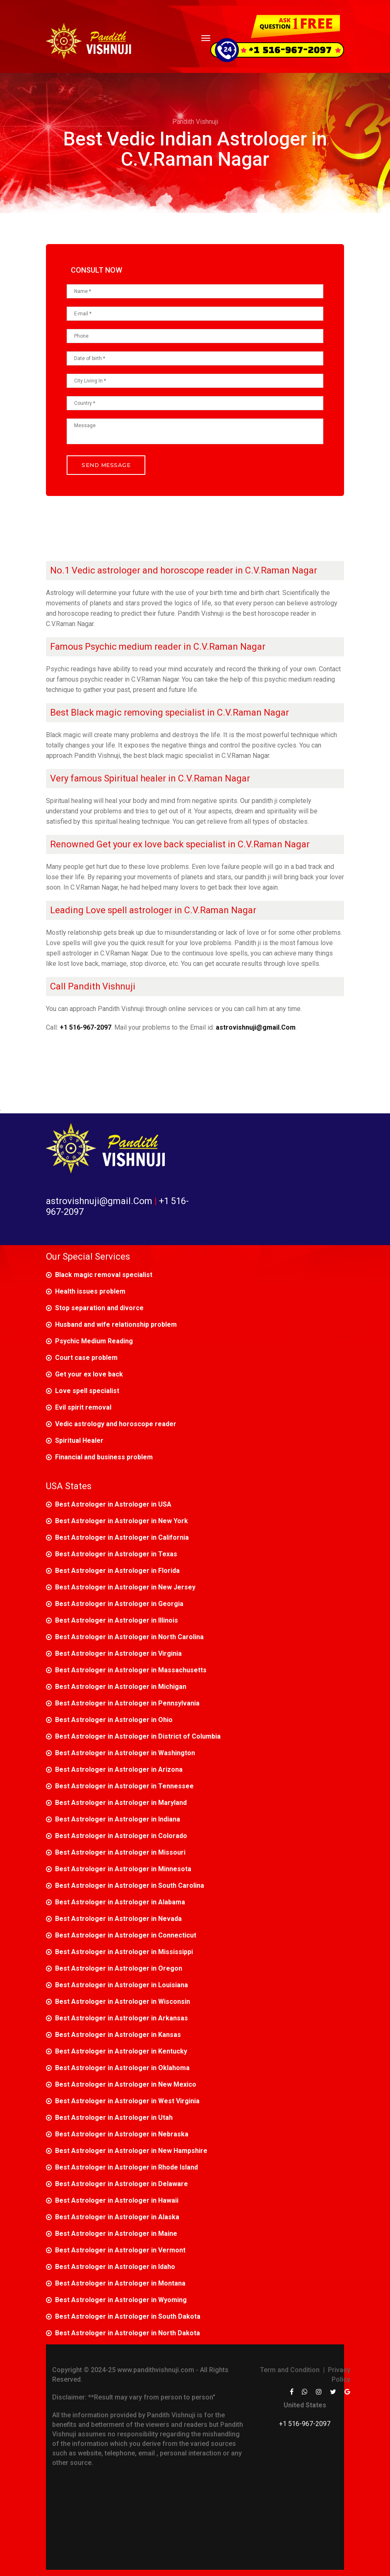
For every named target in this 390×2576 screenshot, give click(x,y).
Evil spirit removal (83, 1407)
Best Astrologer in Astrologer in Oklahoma (122, 2068)
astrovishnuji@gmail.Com (100, 1201)
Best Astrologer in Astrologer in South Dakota (127, 2316)
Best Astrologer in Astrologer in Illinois (116, 1620)
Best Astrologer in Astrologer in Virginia (118, 1653)
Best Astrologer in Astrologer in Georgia (119, 1604)
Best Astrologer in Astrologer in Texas (116, 1554)
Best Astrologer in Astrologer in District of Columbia (138, 1736)
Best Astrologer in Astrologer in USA (113, 1504)
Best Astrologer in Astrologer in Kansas (118, 2035)
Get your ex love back (89, 1374)
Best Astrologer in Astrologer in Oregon (118, 1968)
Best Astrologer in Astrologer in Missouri (120, 1852)
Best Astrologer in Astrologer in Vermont (120, 2250)
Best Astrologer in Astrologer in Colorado (121, 1836)
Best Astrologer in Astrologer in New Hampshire (131, 2151)
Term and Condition (290, 2370)
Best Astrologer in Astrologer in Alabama (120, 1902)
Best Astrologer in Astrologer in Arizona (119, 1769)
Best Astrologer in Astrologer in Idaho (115, 2267)
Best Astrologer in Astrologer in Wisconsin (122, 2001)
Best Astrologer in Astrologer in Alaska (117, 2217)
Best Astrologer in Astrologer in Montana (120, 2283)
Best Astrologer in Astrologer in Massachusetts (131, 1670)
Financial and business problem (104, 1457)
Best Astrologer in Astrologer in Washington (125, 1753)
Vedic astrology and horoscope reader (115, 1424)
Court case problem (86, 1358)
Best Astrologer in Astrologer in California (122, 1537)
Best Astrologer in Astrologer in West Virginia (127, 2101)
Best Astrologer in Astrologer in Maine (116, 2233)
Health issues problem (90, 1291)
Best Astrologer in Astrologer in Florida (117, 1571)
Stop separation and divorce (99, 1308)
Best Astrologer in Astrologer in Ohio (114, 1720)
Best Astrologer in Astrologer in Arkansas (121, 2018)
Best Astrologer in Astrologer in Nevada (118, 1919)
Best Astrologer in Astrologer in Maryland (121, 1803)
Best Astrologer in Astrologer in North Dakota (127, 2333)
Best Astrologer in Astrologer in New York (121, 1521)
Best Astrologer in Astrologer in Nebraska (121, 2134)
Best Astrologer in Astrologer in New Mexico (125, 2084)
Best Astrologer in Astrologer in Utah (114, 2117)
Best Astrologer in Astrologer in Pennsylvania (127, 1703)
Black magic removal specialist (103, 1275)
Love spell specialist (87, 1391)
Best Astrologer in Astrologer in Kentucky (121, 2051)
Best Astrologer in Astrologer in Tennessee (124, 1786)
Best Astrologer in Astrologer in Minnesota (123, 1869)
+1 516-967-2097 (304, 2424)
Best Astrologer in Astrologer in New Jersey (125, 1587)
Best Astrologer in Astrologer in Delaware (121, 2184)
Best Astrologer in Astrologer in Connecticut (125, 1935)
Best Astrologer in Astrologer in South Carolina (129, 1885)
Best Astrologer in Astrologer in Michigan (120, 1687)
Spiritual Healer (79, 1440)
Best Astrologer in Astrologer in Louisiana (121, 1985)
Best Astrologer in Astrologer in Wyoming (121, 2300)
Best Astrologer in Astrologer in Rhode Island (126, 2167)
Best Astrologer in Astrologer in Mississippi (124, 1952)
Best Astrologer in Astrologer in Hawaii (116, 2200)
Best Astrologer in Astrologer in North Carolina (129, 1637)
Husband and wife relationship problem (116, 1324)
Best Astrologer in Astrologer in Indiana (117, 1819)
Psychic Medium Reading (94, 1341)
